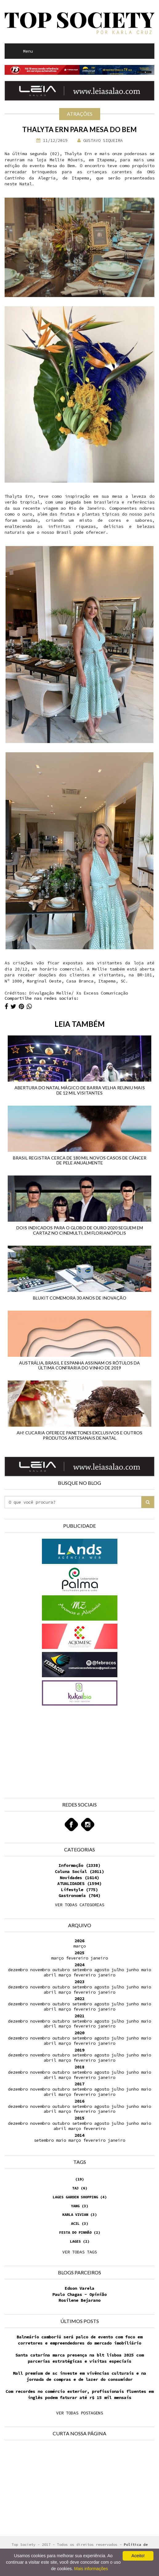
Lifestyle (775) (79, 1889)
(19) (79, 2179)
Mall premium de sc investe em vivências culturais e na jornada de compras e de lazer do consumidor (79, 2376)
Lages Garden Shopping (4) (80, 2197)
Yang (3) (79, 2206)
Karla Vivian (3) (79, 2214)
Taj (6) (79, 2188)
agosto (101, 1969)
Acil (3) (79, 2223)
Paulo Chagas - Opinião (79, 2294)
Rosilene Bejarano (79, 2300)
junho (132, 1969)
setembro (82, 1969)
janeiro (99, 1958)
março (79, 1946)
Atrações (79, 114)
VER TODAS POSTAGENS (79, 2413)
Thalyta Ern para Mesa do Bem (79, 129)
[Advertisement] (42, 1746)
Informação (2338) (79, 1865)
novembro (40, 1969)
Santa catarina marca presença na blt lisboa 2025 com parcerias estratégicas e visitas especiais (79, 2358)
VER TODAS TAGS (79, 2252)
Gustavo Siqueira (100, 140)
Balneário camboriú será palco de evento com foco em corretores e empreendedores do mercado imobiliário (79, 2340)
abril (50, 1975)
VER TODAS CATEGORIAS (79, 1904)
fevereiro (77, 1958)
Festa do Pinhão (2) (79, 2232)
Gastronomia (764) (79, 1895)
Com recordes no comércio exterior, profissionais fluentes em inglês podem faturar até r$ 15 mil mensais (79, 2394)
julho (118, 1969)
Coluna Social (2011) (79, 1871)
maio (146, 1969)
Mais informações (91, 2568)
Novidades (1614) (79, 1877)
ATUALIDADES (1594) (79, 1883)
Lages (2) (79, 2241)
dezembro (18, 1969)
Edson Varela (79, 2288)
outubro (61, 1969)
